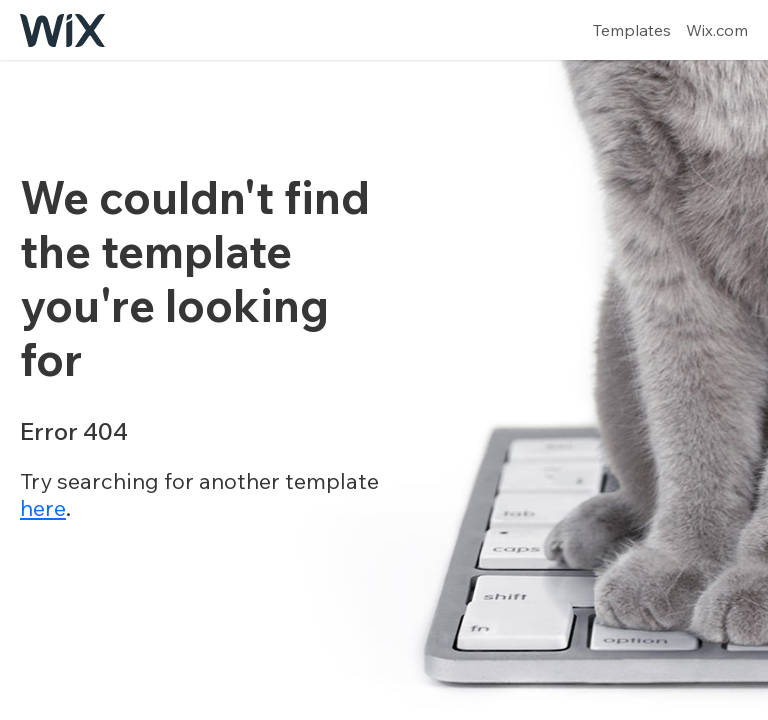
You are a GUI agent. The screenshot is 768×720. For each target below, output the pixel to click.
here (43, 508)
